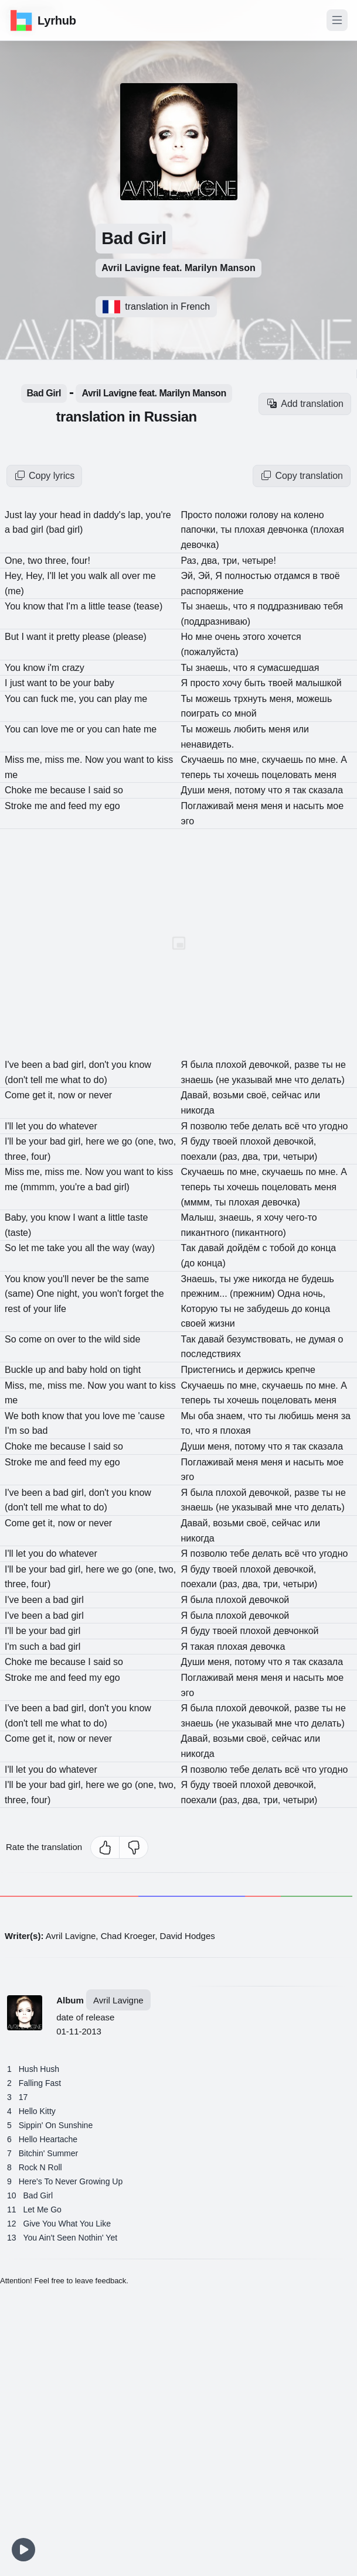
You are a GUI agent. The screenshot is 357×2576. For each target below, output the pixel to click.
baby (78, 1370)
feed (79, 806)
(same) (20, 1294)
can (31, 699)
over (68, 1339)
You (14, 606)
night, (70, 1294)
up (41, 1370)
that (56, 606)
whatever (78, 1126)
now (68, 1095)
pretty (69, 637)
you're (74, 1187)
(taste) (18, 1233)
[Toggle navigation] (337, 20)
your (49, 515)
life (60, 1309)
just (18, 683)
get (40, 1095)
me (69, 729)
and (59, 806)
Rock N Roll (40, 2167)
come (32, 1339)
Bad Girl (44, 393)
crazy (73, 668)
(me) (14, 591)
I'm (73, 606)
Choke (20, 790)
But (13, 637)
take (57, 1248)
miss (55, 760)
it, (53, 1095)
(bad (56, 530)
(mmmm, (40, 1187)
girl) (75, 530)
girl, (80, 1065)
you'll (59, 1279)
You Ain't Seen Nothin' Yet (70, 2237)
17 (23, 2097)
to (54, 683)
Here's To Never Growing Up (71, 2181)
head (71, 515)
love (51, 729)
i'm (54, 668)
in (88, 515)
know (35, 606)
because (69, 790)
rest (14, 1309)
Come (18, 1095)
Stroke (20, 806)
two (36, 561)
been (33, 1065)
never (84, 1279)
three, (58, 561)
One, (16, 561)
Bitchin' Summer (48, 2153)
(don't (17, 1080)
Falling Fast (40, 2083)
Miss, (17, 1385)
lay (32, 515)
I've (13, 1065)
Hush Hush (39, 2069)
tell (37, 1080)
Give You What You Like (67, 2223)
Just (15, 515)
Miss (15, 760)
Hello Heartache (48, 2139)
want (37, 637)
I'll (52, 576)
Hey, (15, 576)
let (64, 576)
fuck (51, 699)
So (12, 1248)
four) (40, 1157)
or (81, 729)
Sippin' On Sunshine (56, 2125)
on (51, 1339)
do (52, 1126)
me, (70, 699)
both (31, 1416)
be (66, 683)
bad (21, 530)
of (28, 1309)
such (30, 1647)
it (52, 637)
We (13, 1416)
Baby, (17, 1217)
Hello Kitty (37, 2111)
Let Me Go (42, 2209)
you (80, 576)
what (72, 1080)
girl (38, 530)
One (46, 1294)
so (25, 1431)
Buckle (20, 1370)
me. (76, 760)
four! (81, 561)
